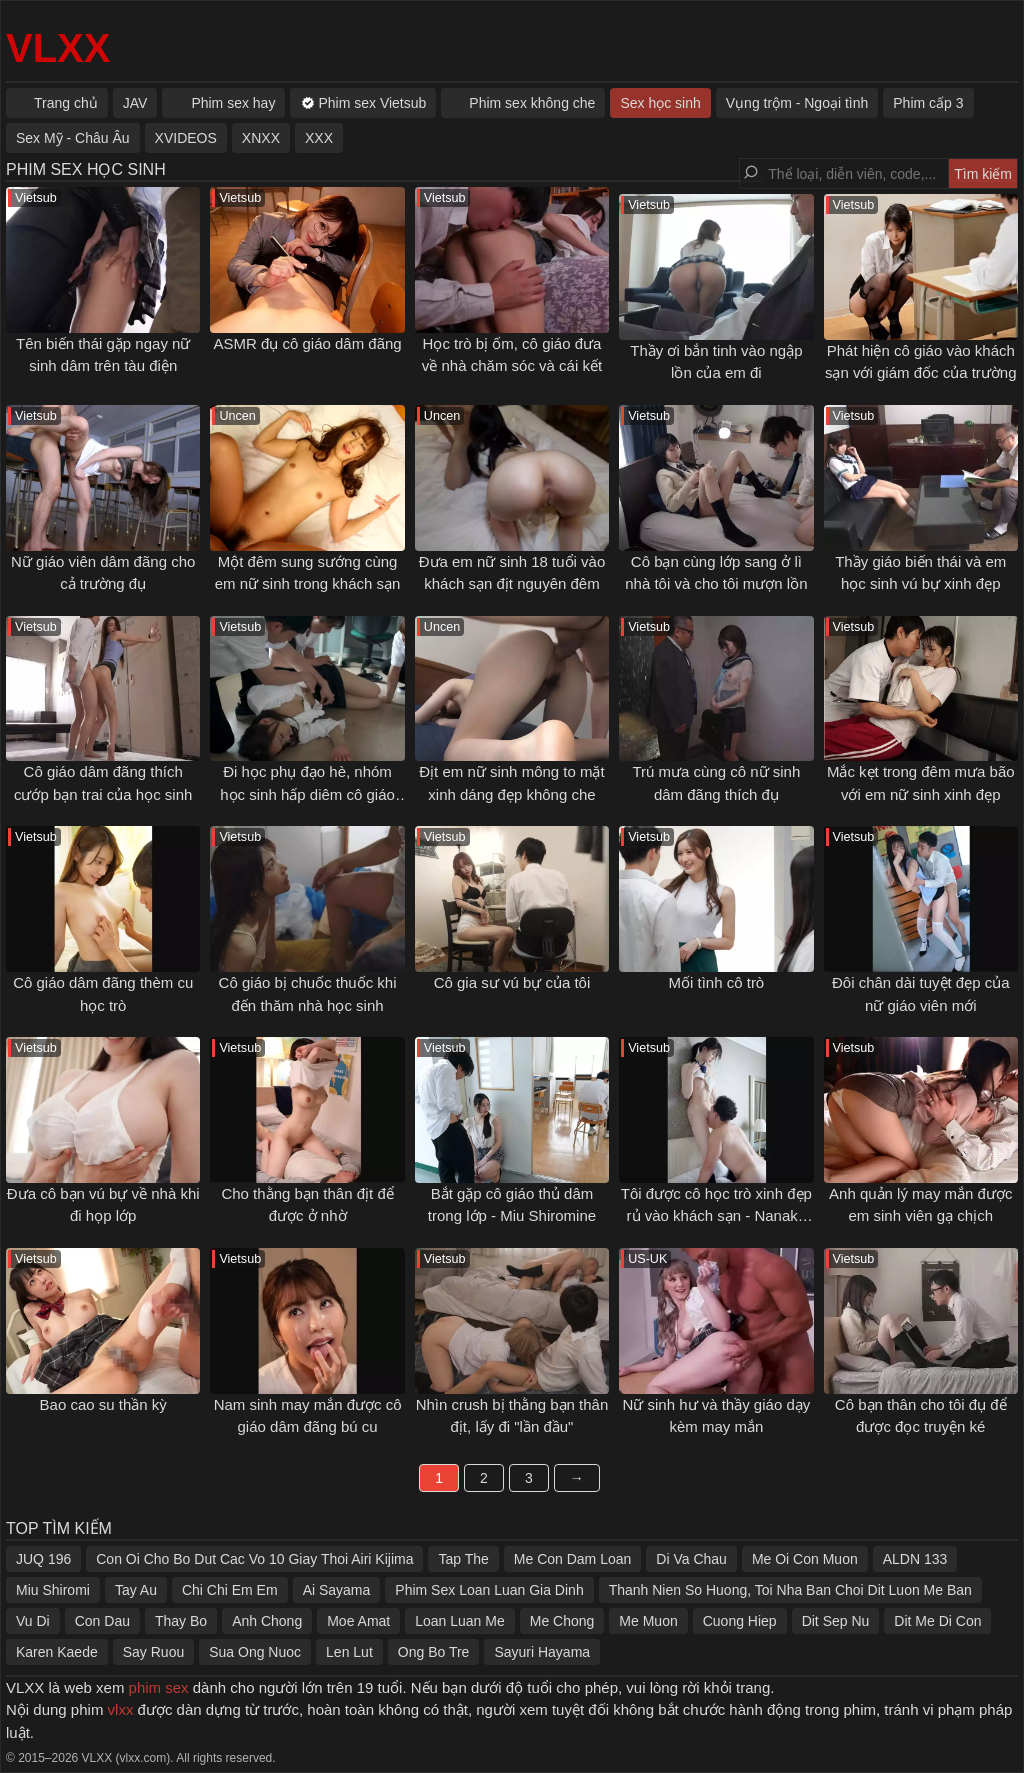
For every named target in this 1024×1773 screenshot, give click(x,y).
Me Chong (562, 1621)
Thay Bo (181, 1621)
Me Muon (648, 1621)
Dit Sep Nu (836, 1621)
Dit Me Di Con (937, 1621)
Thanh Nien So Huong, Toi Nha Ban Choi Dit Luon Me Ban (790, 1590)
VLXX (58, 48)
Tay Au (136, 1590)
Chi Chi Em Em (230, 1590)
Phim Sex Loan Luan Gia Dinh (489, 1590)
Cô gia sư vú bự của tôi (512, 982)
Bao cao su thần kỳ (103, 1404)
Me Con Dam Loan (573, 1559)
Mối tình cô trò (717, 982)
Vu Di (33, 1621)
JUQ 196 (43, 1559)
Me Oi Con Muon (805, 1559)
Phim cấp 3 (928, 103)
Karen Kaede (57, 1652)
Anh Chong (267, 1621)
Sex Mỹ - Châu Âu (73, 138)
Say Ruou (153, 1652)
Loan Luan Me (460, 1621)
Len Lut (349, 1652)
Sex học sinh (660, 103)
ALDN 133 (915, 1559)
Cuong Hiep (740, 1621)
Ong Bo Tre (434, 1652)
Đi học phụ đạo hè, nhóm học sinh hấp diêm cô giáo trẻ (307, 794)
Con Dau (102, 1621)
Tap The (463, 1559)
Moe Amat (358, 1621)
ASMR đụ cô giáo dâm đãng (307, 343)
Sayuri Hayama (542, 1652)
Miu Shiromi (53, 1590)
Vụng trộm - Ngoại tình (797, 103)
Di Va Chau (691, 1559)
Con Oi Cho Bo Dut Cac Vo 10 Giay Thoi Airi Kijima (254, 1559)
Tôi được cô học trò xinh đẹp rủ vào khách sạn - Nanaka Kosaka (716, 1216)
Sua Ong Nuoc (255, 1652)
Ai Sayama (337, 1590)
